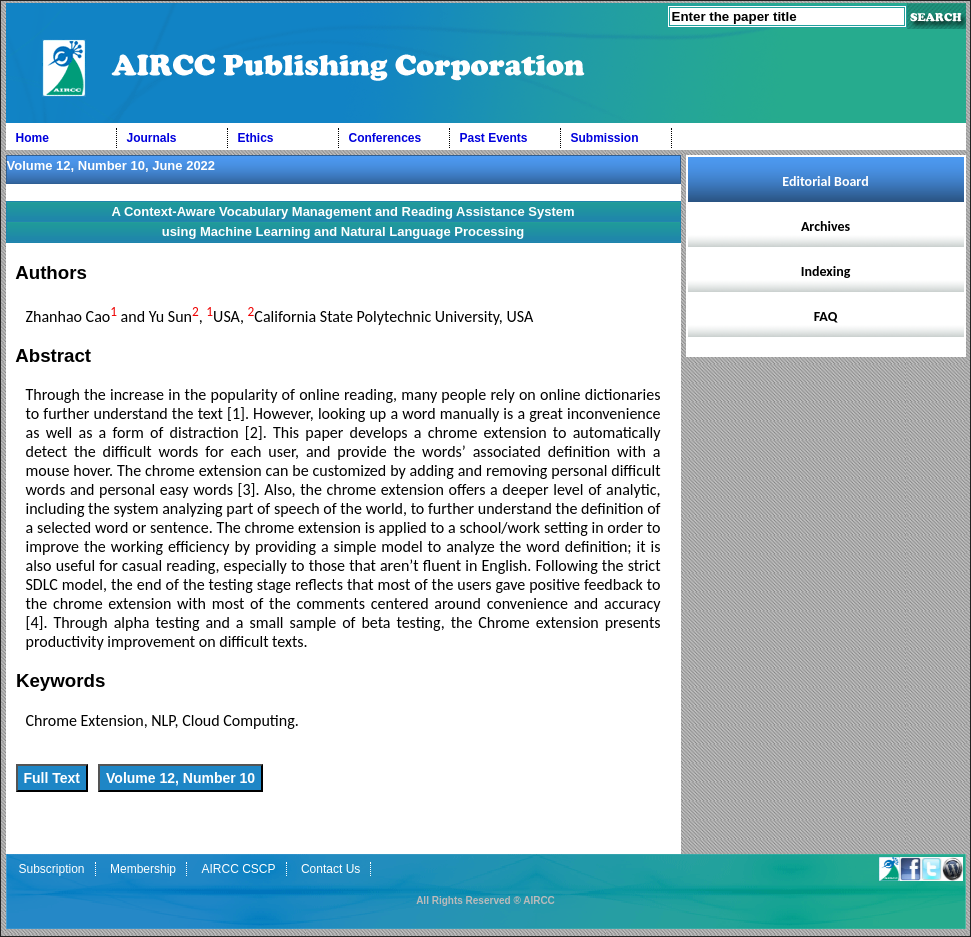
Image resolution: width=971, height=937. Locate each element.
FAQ (826, 316)
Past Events (494, 138)
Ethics (256, 138)
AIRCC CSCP (238, 869)
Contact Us (330, 869)
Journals (152, 138)
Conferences (385, 138)
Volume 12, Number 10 (180, 778)
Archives (825, 226)
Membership (143, 869)
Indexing (826, 271)
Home (32, 138)
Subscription (52, 869)
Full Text (52, 778)
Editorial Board (825, 181)
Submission (605, 138)
